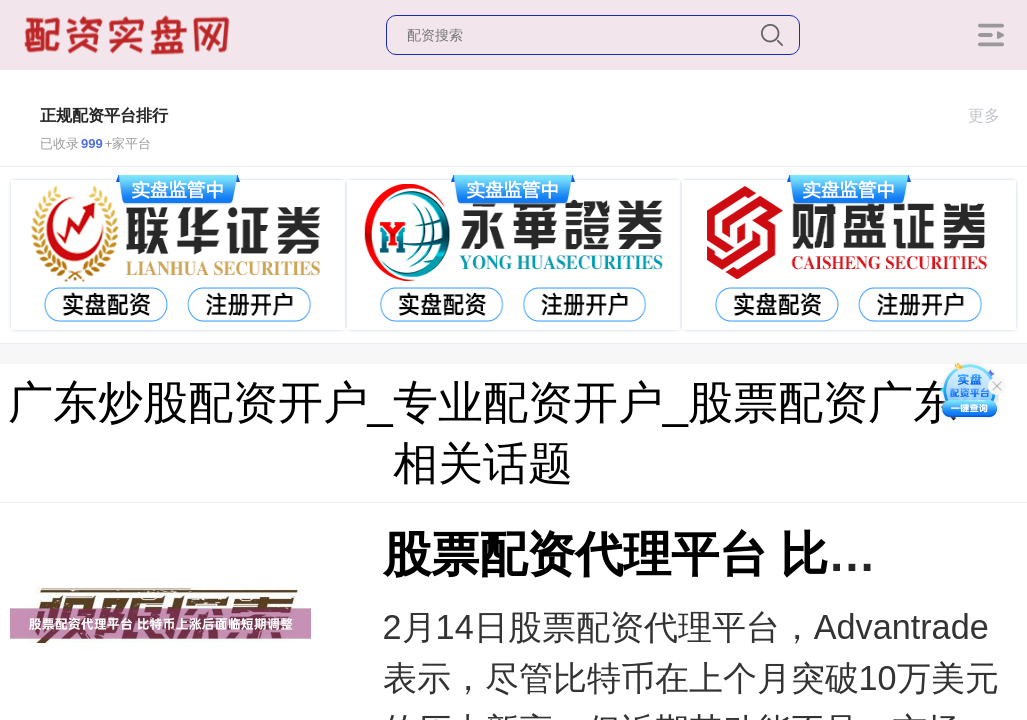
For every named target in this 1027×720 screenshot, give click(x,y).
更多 (992, 115)
